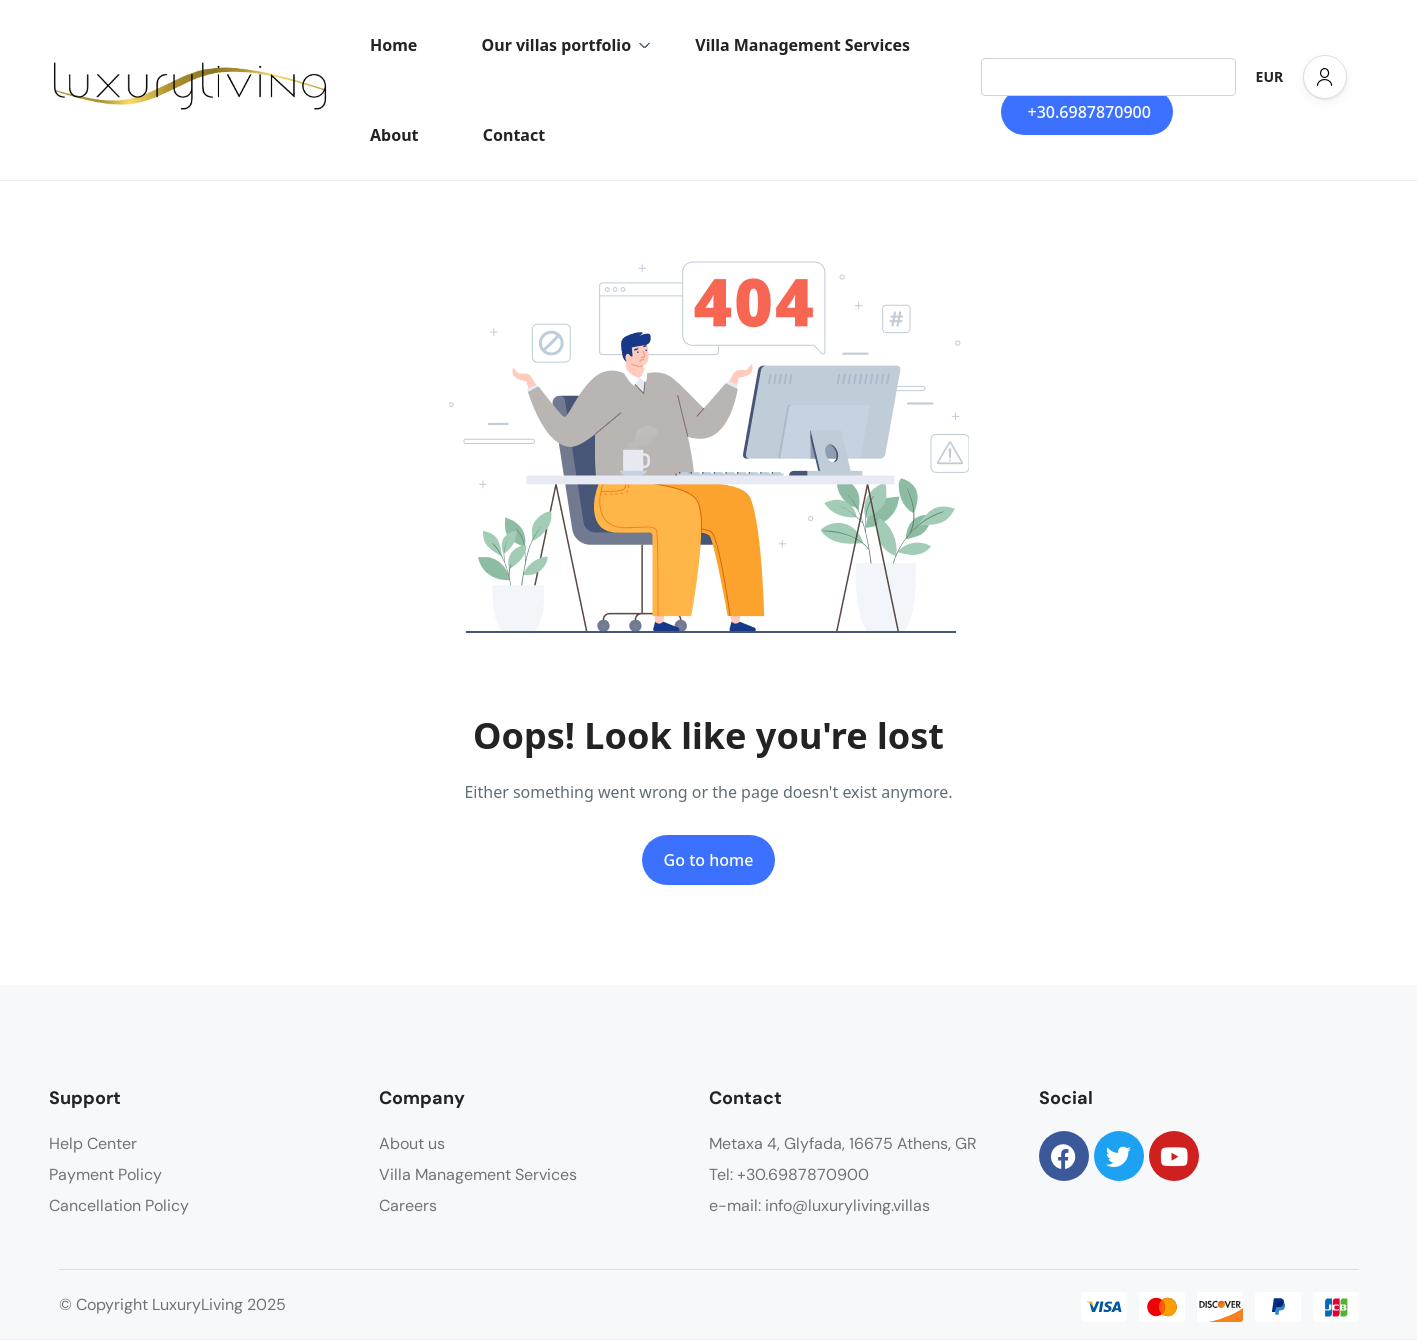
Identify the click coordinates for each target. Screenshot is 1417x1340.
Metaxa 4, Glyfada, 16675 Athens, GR (843, 1143)
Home (393, 45)
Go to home (709, 860)
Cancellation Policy (119, 1205)
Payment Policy (105, 1174)
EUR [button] (1270, 76)
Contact (514, 135)
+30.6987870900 (1089, 112)
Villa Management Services (802, 45)
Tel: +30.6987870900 (789, 1174)
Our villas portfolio (567, 45)
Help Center (93, 1143)
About (394, 135)
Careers (408, 1205)
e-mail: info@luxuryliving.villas (819, 1205)
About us (412, 1143)
